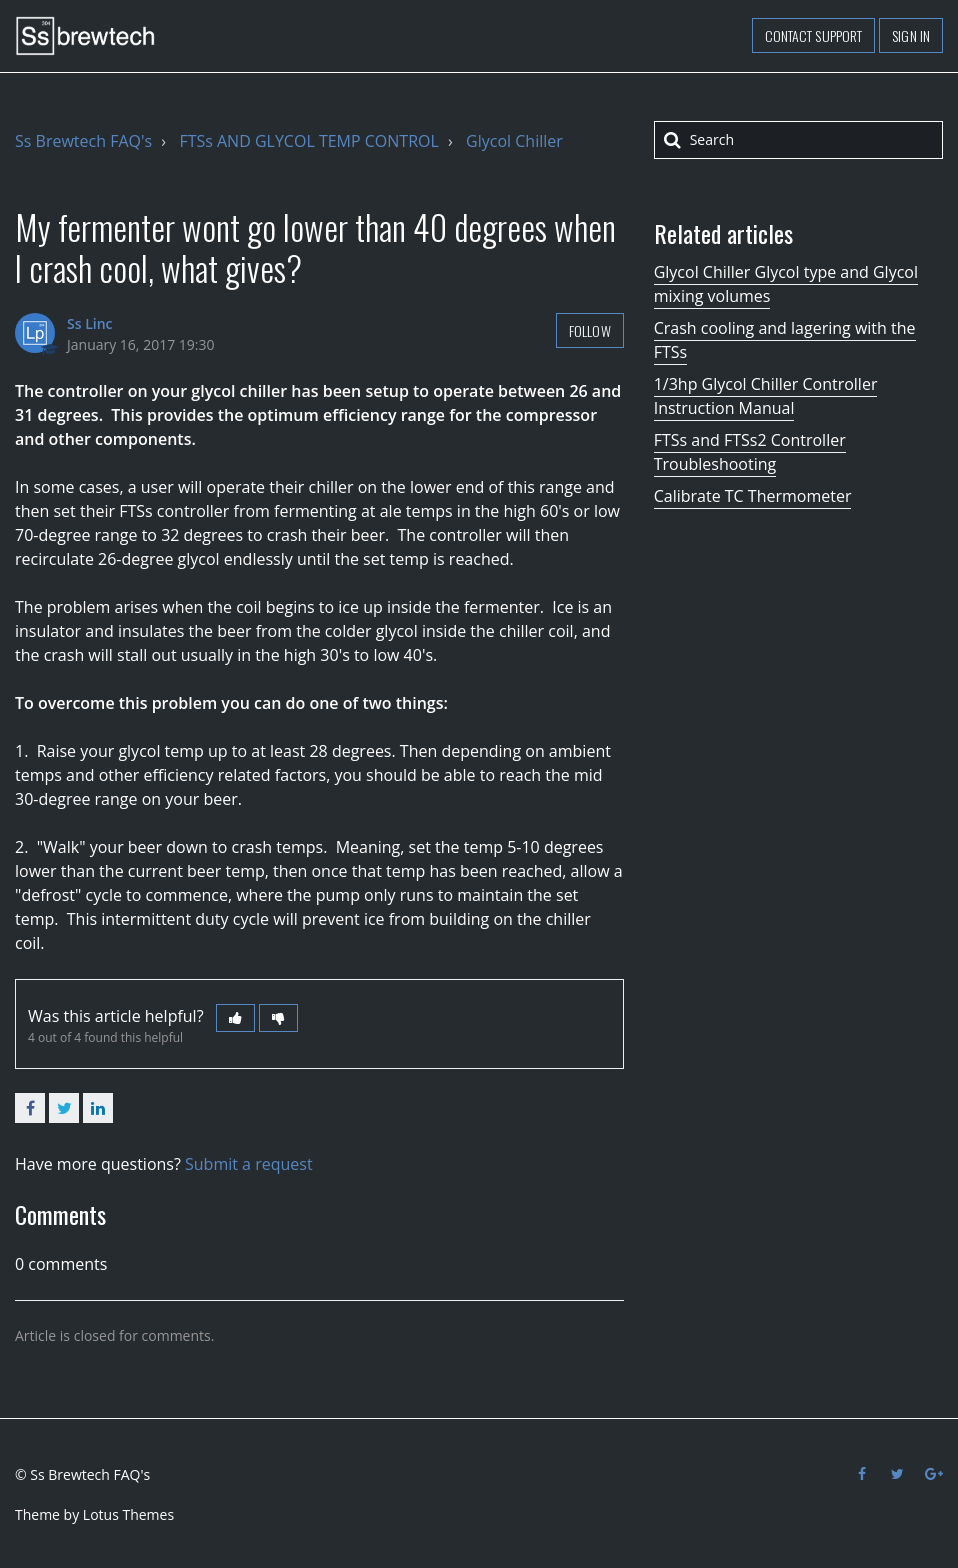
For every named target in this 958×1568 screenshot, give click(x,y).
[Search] (798, 140)
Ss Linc (90, 323)
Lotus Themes (128, 1514)
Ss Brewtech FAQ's (83, 141)
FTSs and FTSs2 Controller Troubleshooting (750, 452)
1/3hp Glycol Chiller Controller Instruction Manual (766, 396)
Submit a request (249, 1164)
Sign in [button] (911, 35)
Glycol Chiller (514, 141)
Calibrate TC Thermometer (753, 496)
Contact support (814, 35)
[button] (235, 1018)
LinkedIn (98, 1108)
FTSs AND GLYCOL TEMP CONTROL (308, 141)
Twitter (64, 1108)
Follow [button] (590, 330)
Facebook (30, 1108)
